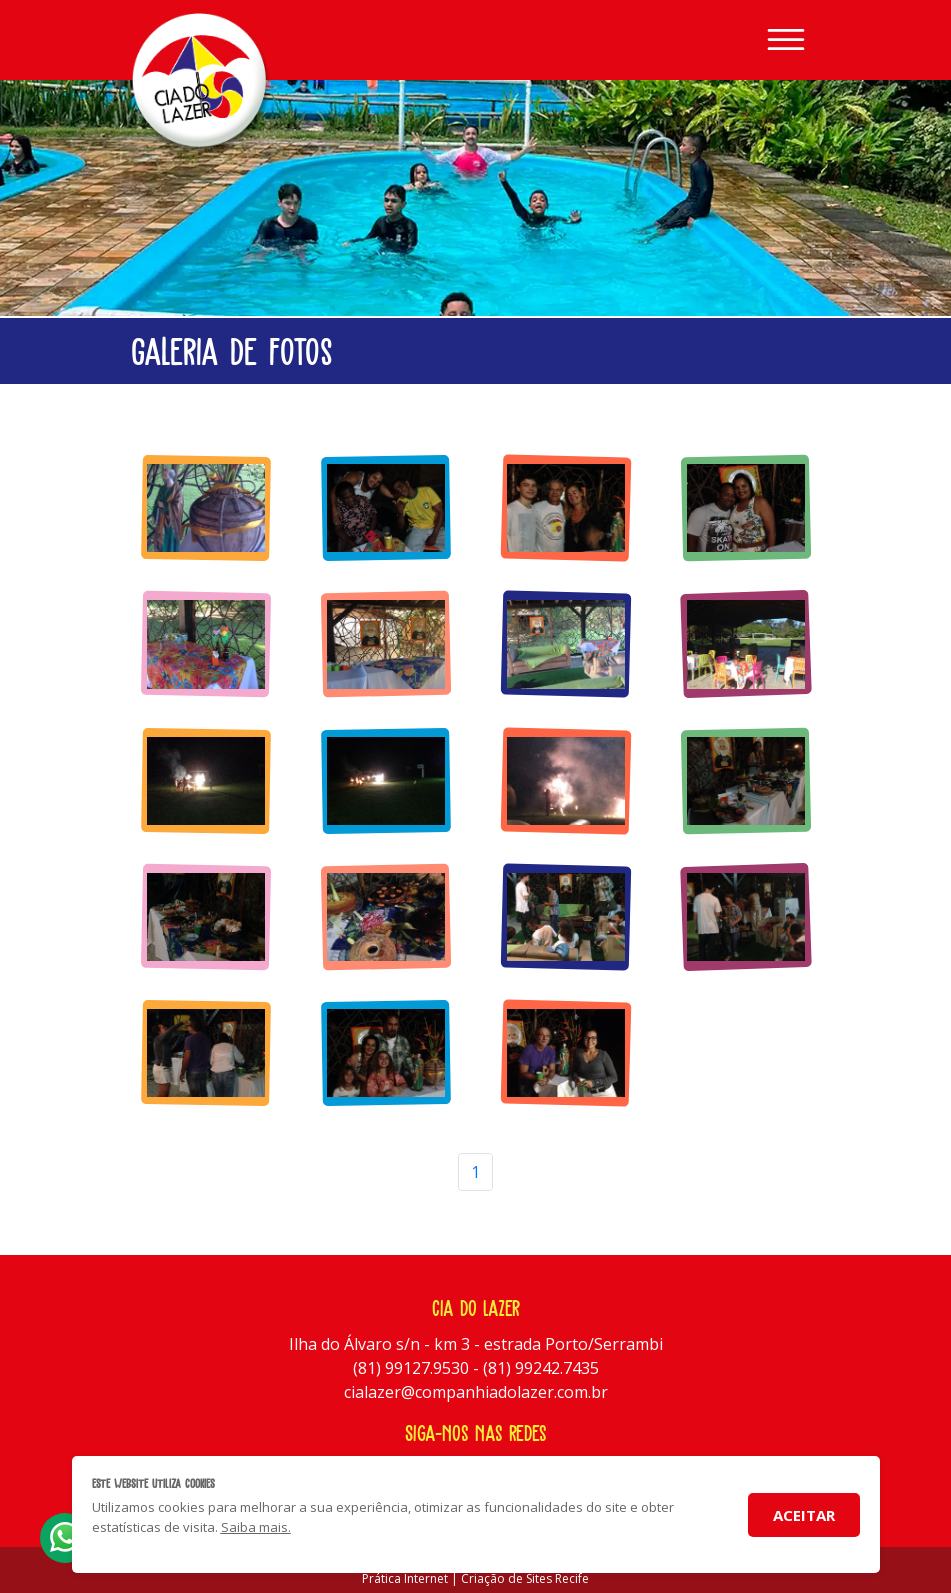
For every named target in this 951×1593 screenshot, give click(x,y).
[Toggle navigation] (786, 40)
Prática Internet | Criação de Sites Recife (475, 1578)
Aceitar (804, 1515)
